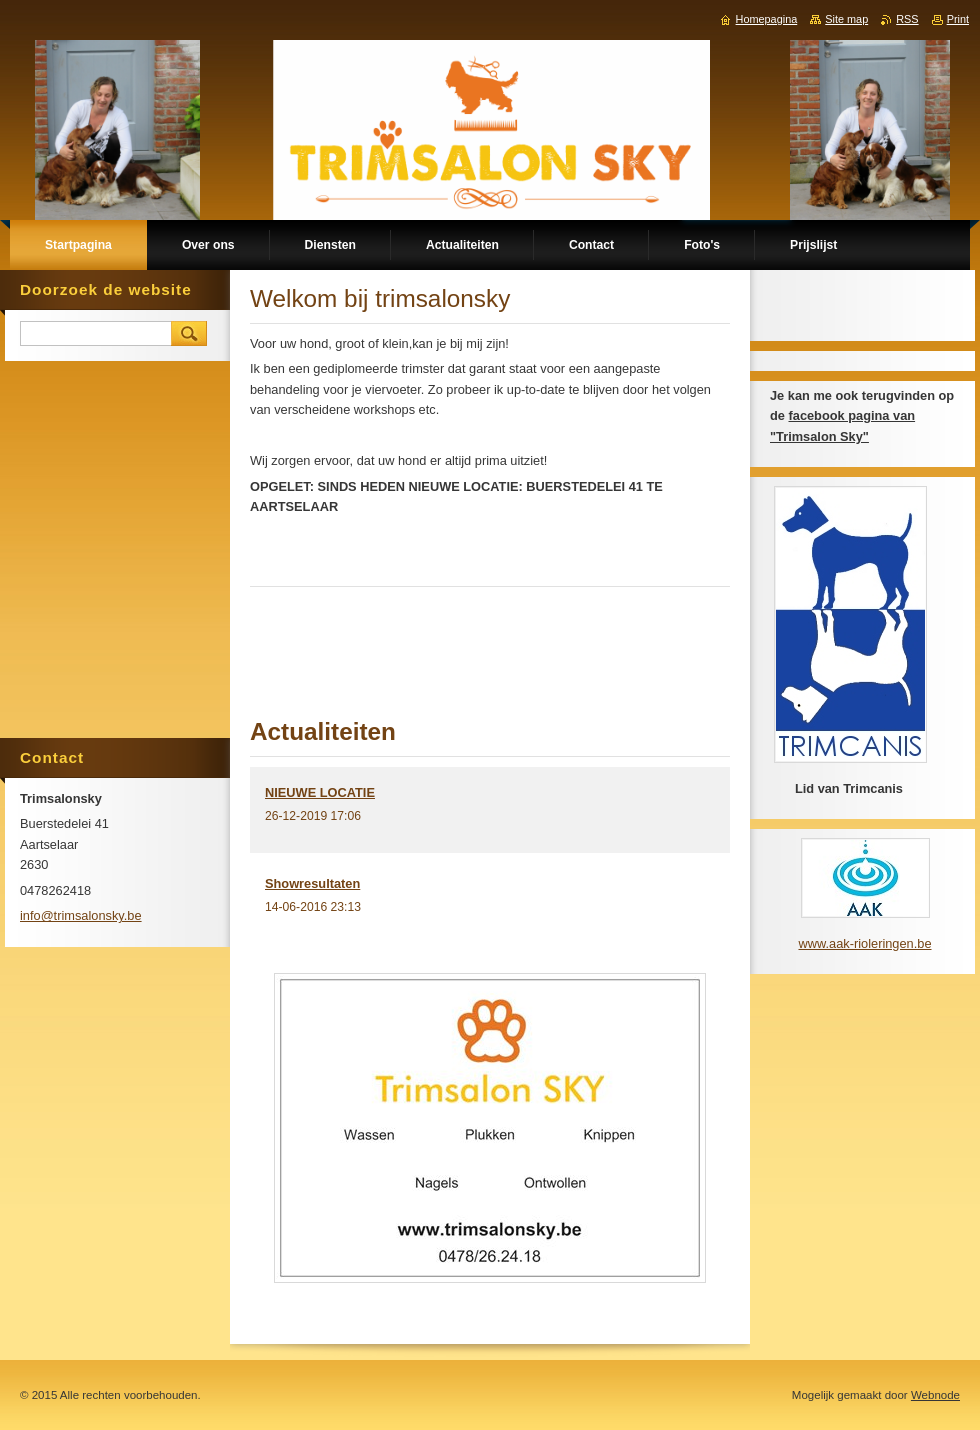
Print (958, 19)
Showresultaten (312, 883)
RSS (907, 19)
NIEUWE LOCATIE (320, 792)
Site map (846, 19)
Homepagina (767, 19)
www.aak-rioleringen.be (864, 943)
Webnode (935, 1395)
